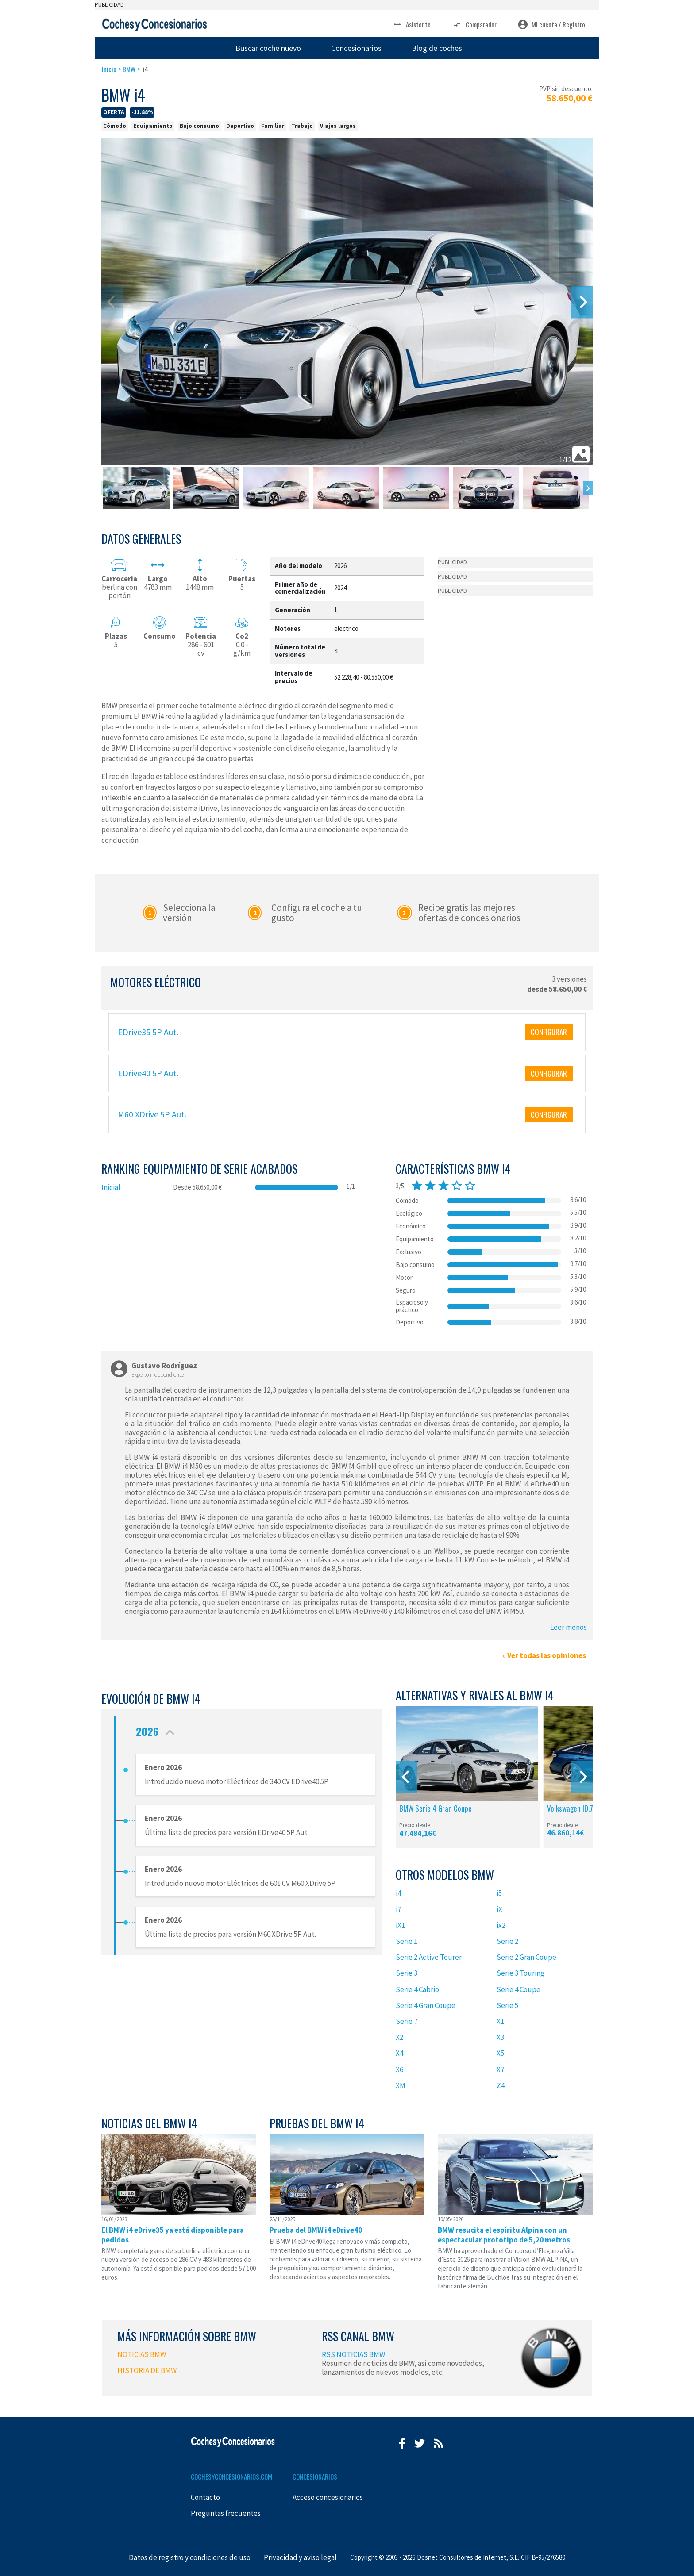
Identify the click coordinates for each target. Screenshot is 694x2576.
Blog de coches (437, 48)
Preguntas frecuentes (226, 2513)
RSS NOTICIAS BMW (353, 2354)
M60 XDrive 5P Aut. (152, 1114)
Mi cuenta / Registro (551, 24)
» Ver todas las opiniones (544, 1655)
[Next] (582, 302)
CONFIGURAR (549, 1031)
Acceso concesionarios (328, 2497)
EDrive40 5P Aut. (148, 1073)
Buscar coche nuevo (268, 48)
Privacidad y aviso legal (300, 2557)
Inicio (109, 69)
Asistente (411, 24)
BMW (129, 69)
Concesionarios (356, 48)
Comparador (474, 24)
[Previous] (406, 1777)
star (417, 1185)
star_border (456, 1185)
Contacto (205, 2497)
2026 (157, 1729)
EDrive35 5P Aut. (148, 1031)
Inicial (110, 1187)
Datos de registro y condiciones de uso (190, 2557)
